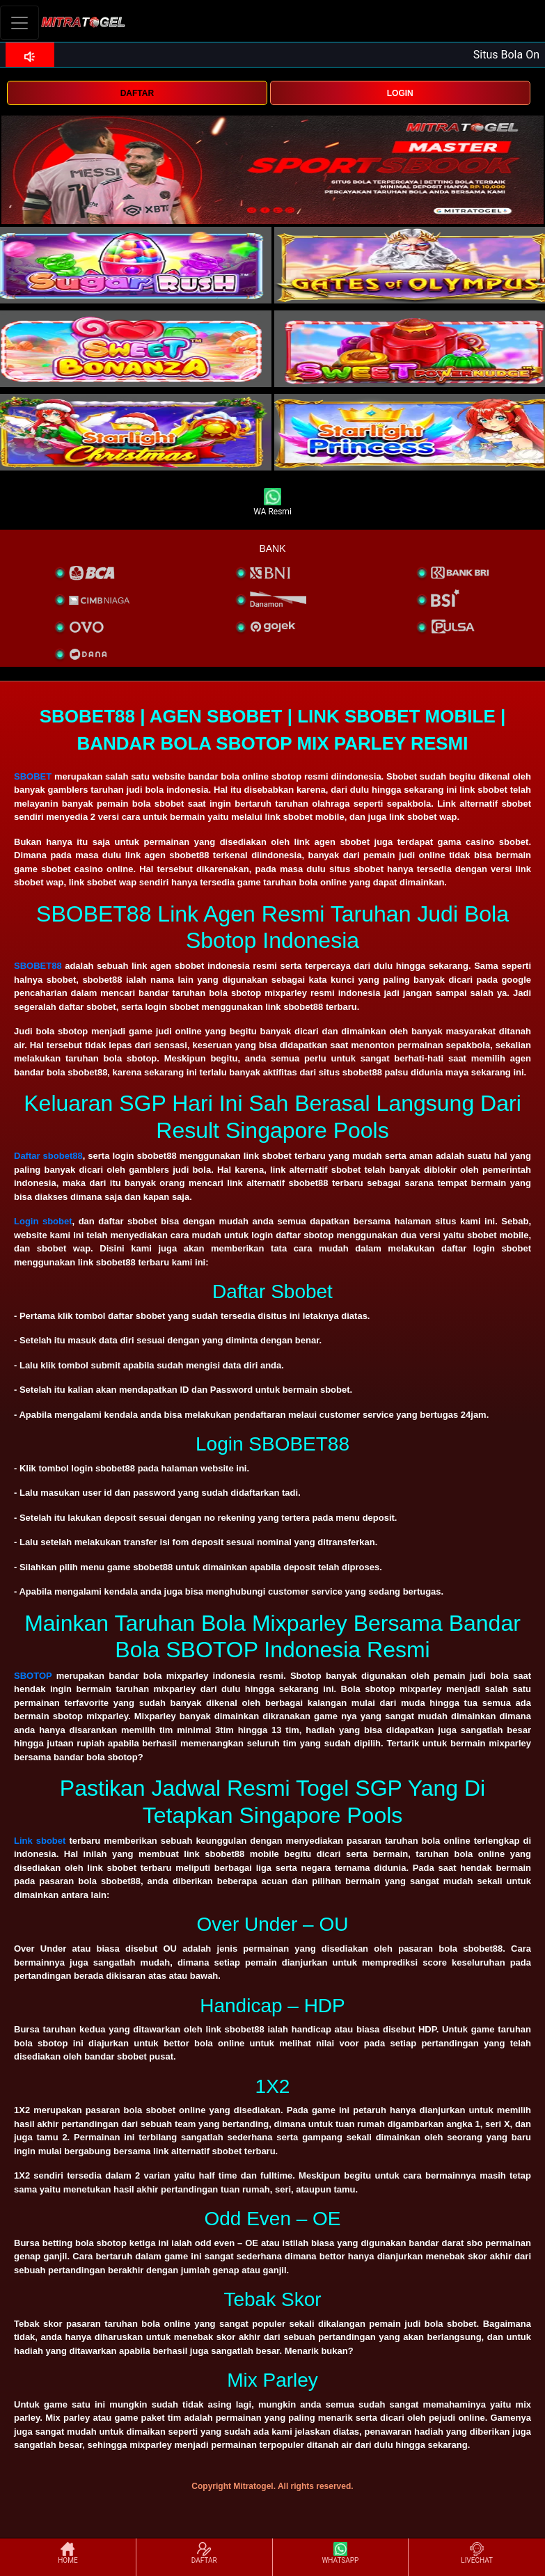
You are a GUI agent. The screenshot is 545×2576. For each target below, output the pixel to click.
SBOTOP (33, 1675)
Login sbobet (43, 1221)
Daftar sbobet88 (48, 1156)
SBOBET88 (38, 966)
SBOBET (33, 776)
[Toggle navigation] (19, 23)
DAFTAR (137, 93)
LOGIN (400, 93)
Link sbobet (39, 1840)
